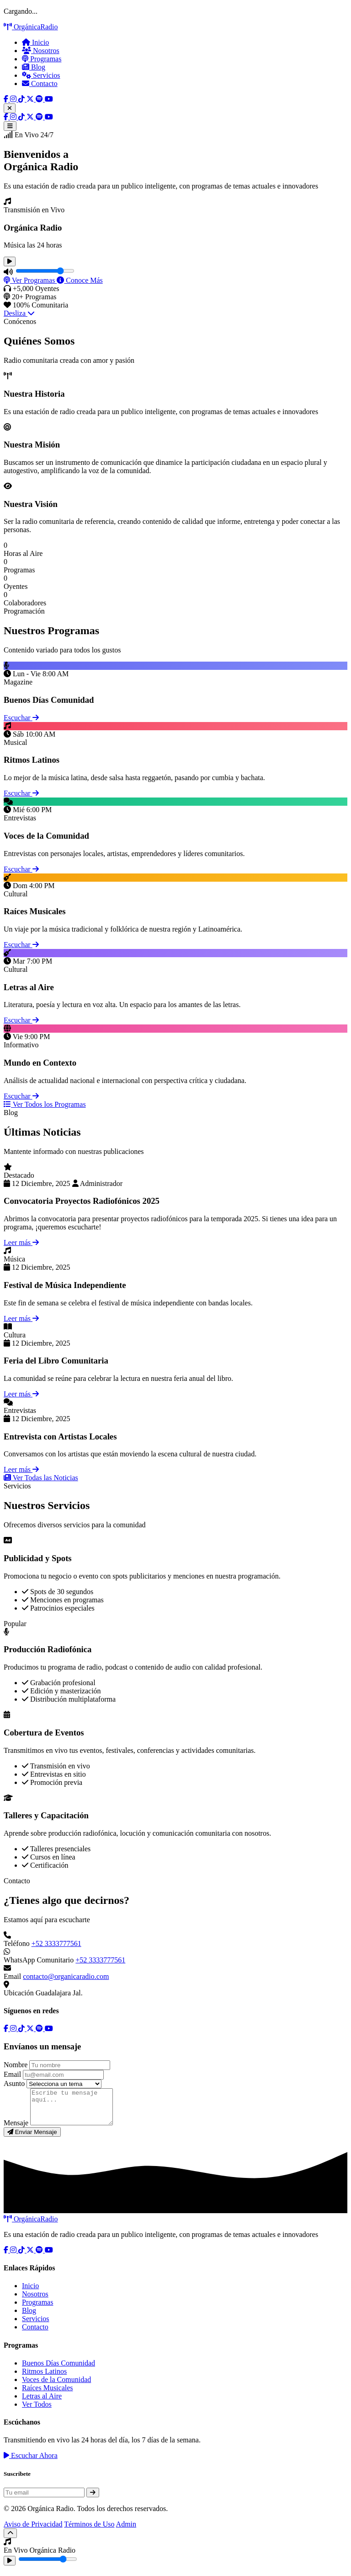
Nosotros (40, 50)
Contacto (40, 83)
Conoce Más (79, 280)
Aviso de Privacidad (33, 2531)
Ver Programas (30, 280)
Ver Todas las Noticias (41, 1478)
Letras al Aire (42, 2403)
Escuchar (21, 718)
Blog (33, 67)
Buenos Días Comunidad (58, 2370)
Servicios (41, 75)
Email (12, 2074)
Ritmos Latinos (44, 2378)
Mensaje (16, 2130)
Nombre (15, 2065)
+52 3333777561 (56, 1943)
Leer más (21, 1242)
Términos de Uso (89, 2531)
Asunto (14, 2083)
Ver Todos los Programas (45, 1104)
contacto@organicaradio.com (66, 1976)
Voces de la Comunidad (56, 2386)
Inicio (35, 42)
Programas (41, 59)
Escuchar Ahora (31, 2462)
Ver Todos (37, 2411)
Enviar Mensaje (32, 2138)
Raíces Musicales (47, 2394)
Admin (126, 2531)
